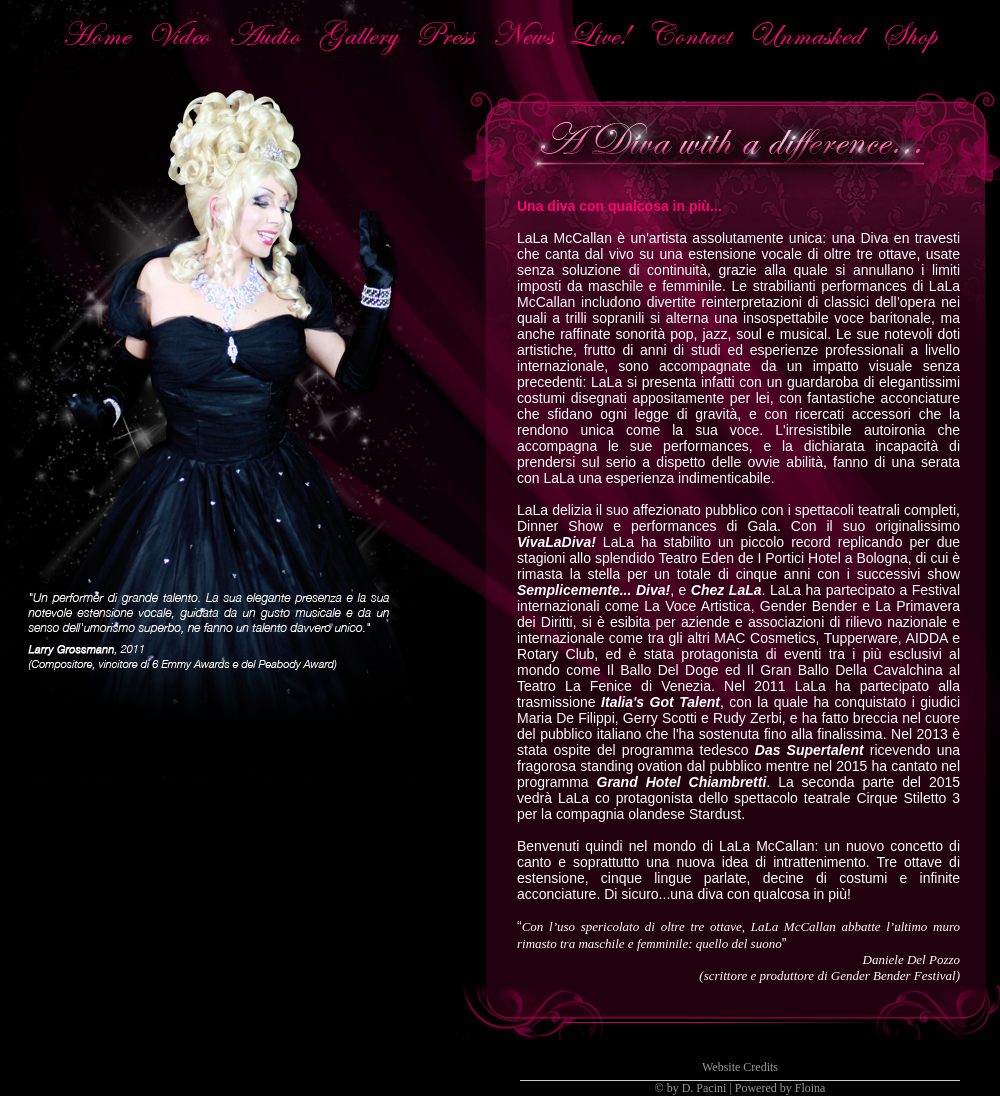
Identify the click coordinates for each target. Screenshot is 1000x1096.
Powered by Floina (780, 1088)
